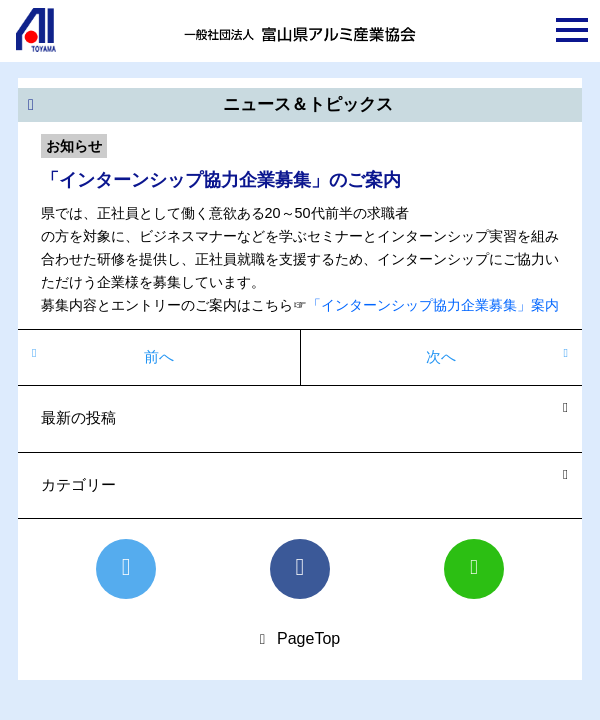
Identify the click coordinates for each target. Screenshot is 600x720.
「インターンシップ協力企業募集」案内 (433, 305)
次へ (441, 356)
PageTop (308, 638)
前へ (159, 356)
